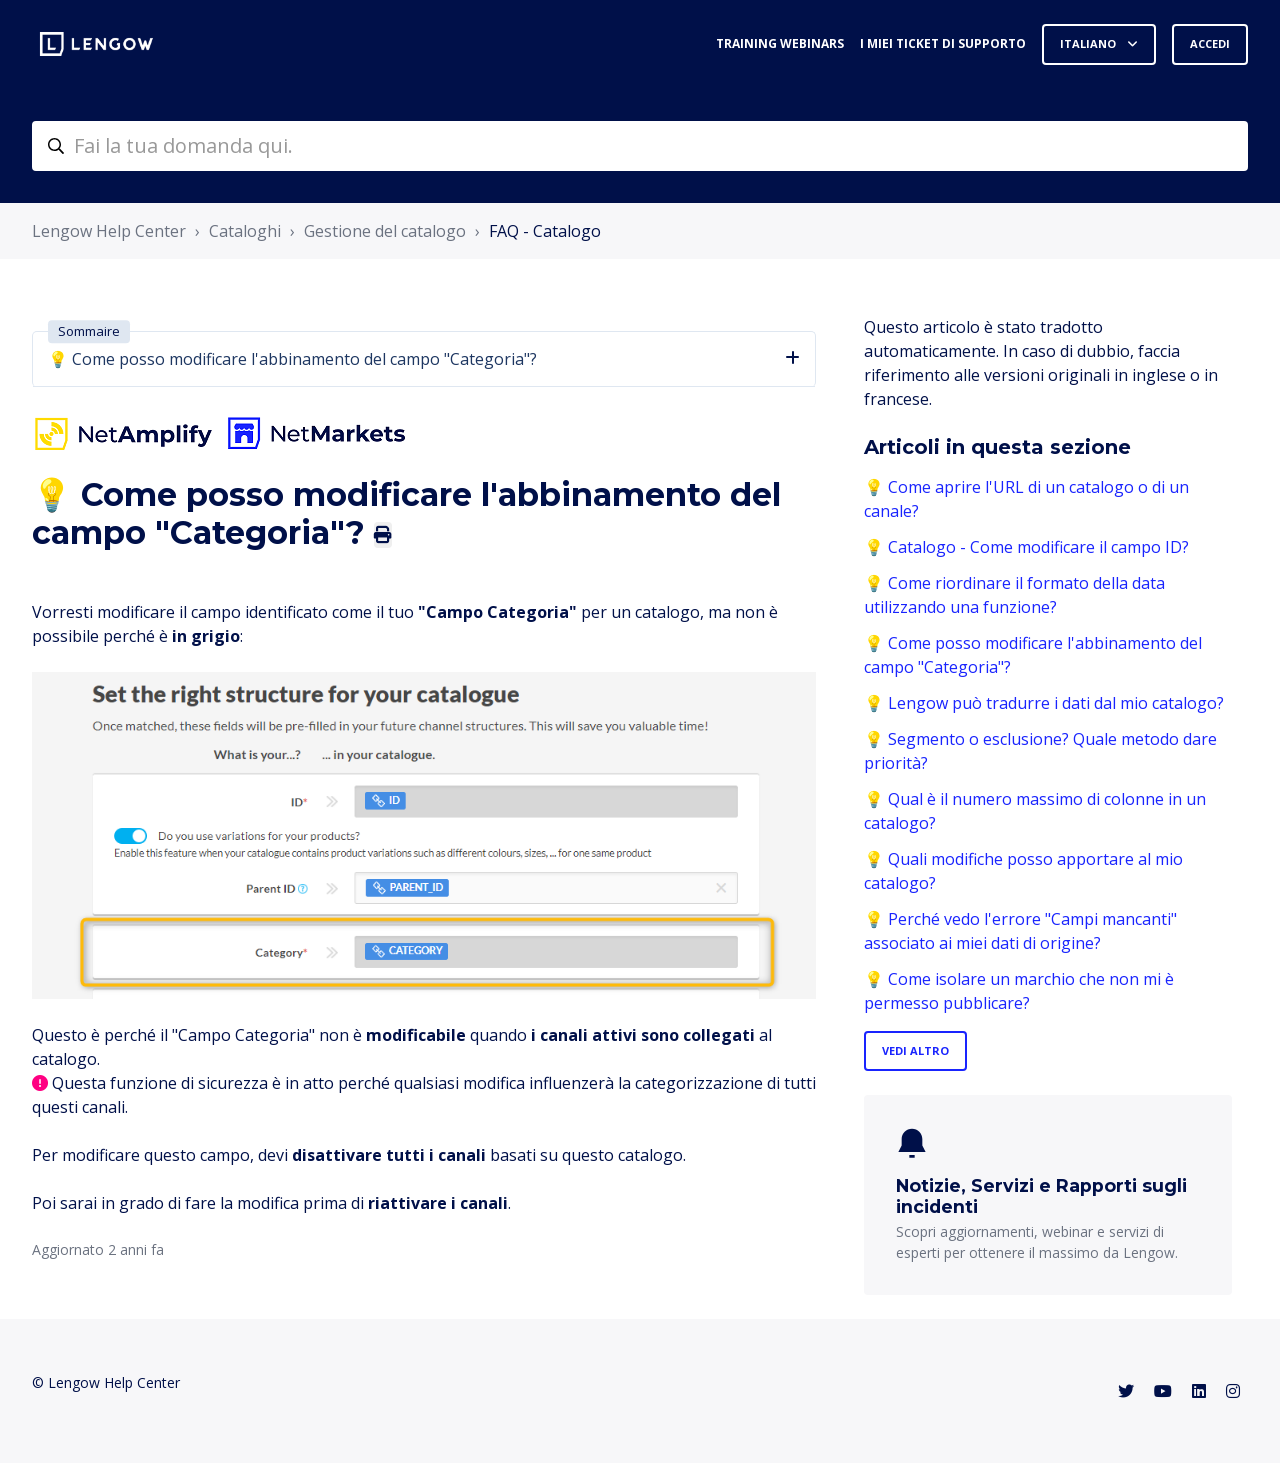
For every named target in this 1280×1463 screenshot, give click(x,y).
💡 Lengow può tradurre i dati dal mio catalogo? (1044, 703)
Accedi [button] (1210, 43)
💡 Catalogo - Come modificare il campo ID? (1026, 547)
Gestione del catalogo (385, 231)
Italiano (1089, 43)
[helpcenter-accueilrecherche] (640, 146)
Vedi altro (915, 1050)
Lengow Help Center (109, 231)
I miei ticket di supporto (943, 43)
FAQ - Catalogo (545, 231)
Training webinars (780, 43)
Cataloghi (245, 231)
